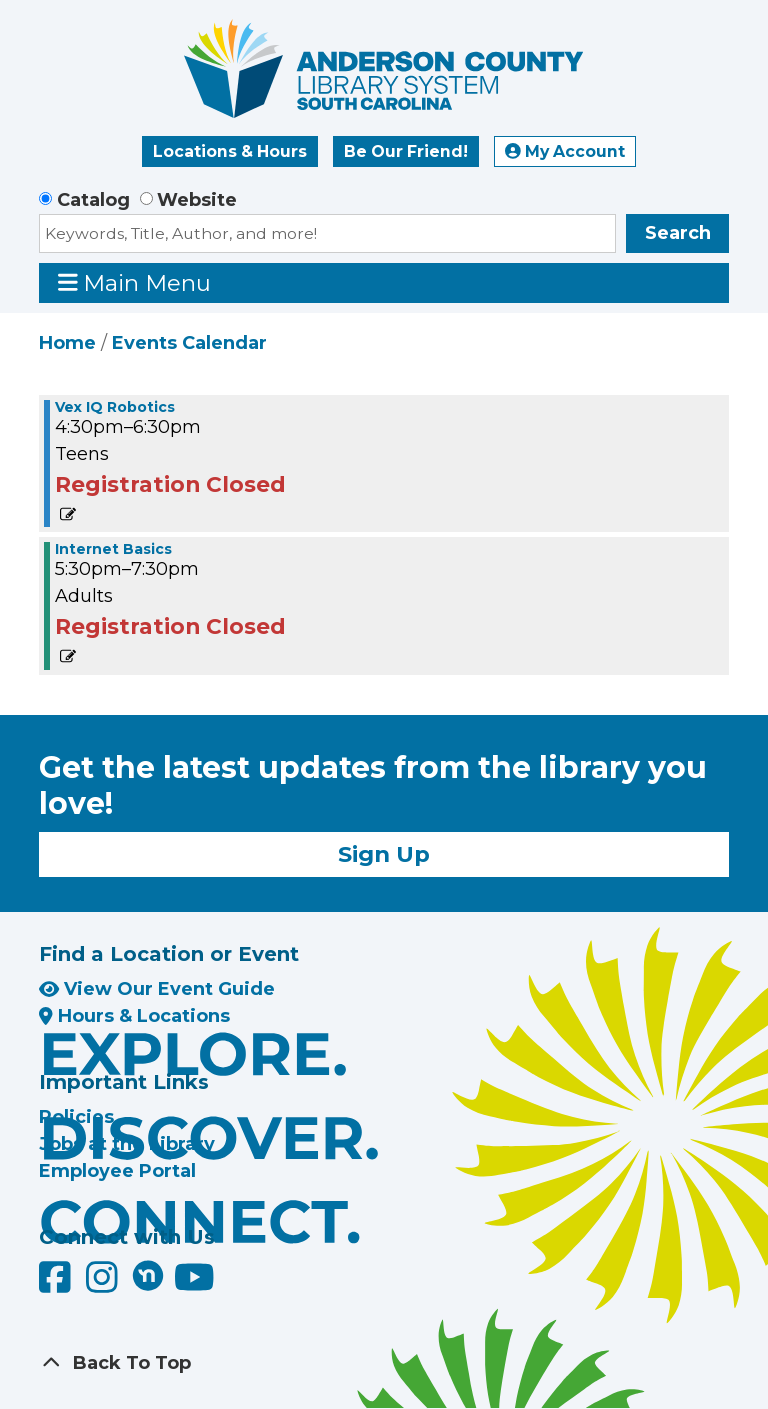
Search (678, 233)
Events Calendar (189, 343)
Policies (76, 1117)
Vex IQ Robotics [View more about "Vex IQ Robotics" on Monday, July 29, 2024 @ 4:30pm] (115, 407)
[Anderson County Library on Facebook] (57, 1285)
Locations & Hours (230, 151)
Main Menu (135, 282)
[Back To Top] (384, 1363)
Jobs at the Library (127, 1144)
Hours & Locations (134, 1016)
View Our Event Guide (157, 989)
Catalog (93, 200)
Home (67, 343)
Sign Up (384, 854)
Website (197, 200)
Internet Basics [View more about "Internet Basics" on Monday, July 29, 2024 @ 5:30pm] (113, 549)
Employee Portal (117, 1171)
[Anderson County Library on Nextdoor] (148, 1275)
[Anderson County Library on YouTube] (194, 1285)
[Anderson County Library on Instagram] (104, 1285)
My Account (565, 151)
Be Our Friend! (406, 151)
